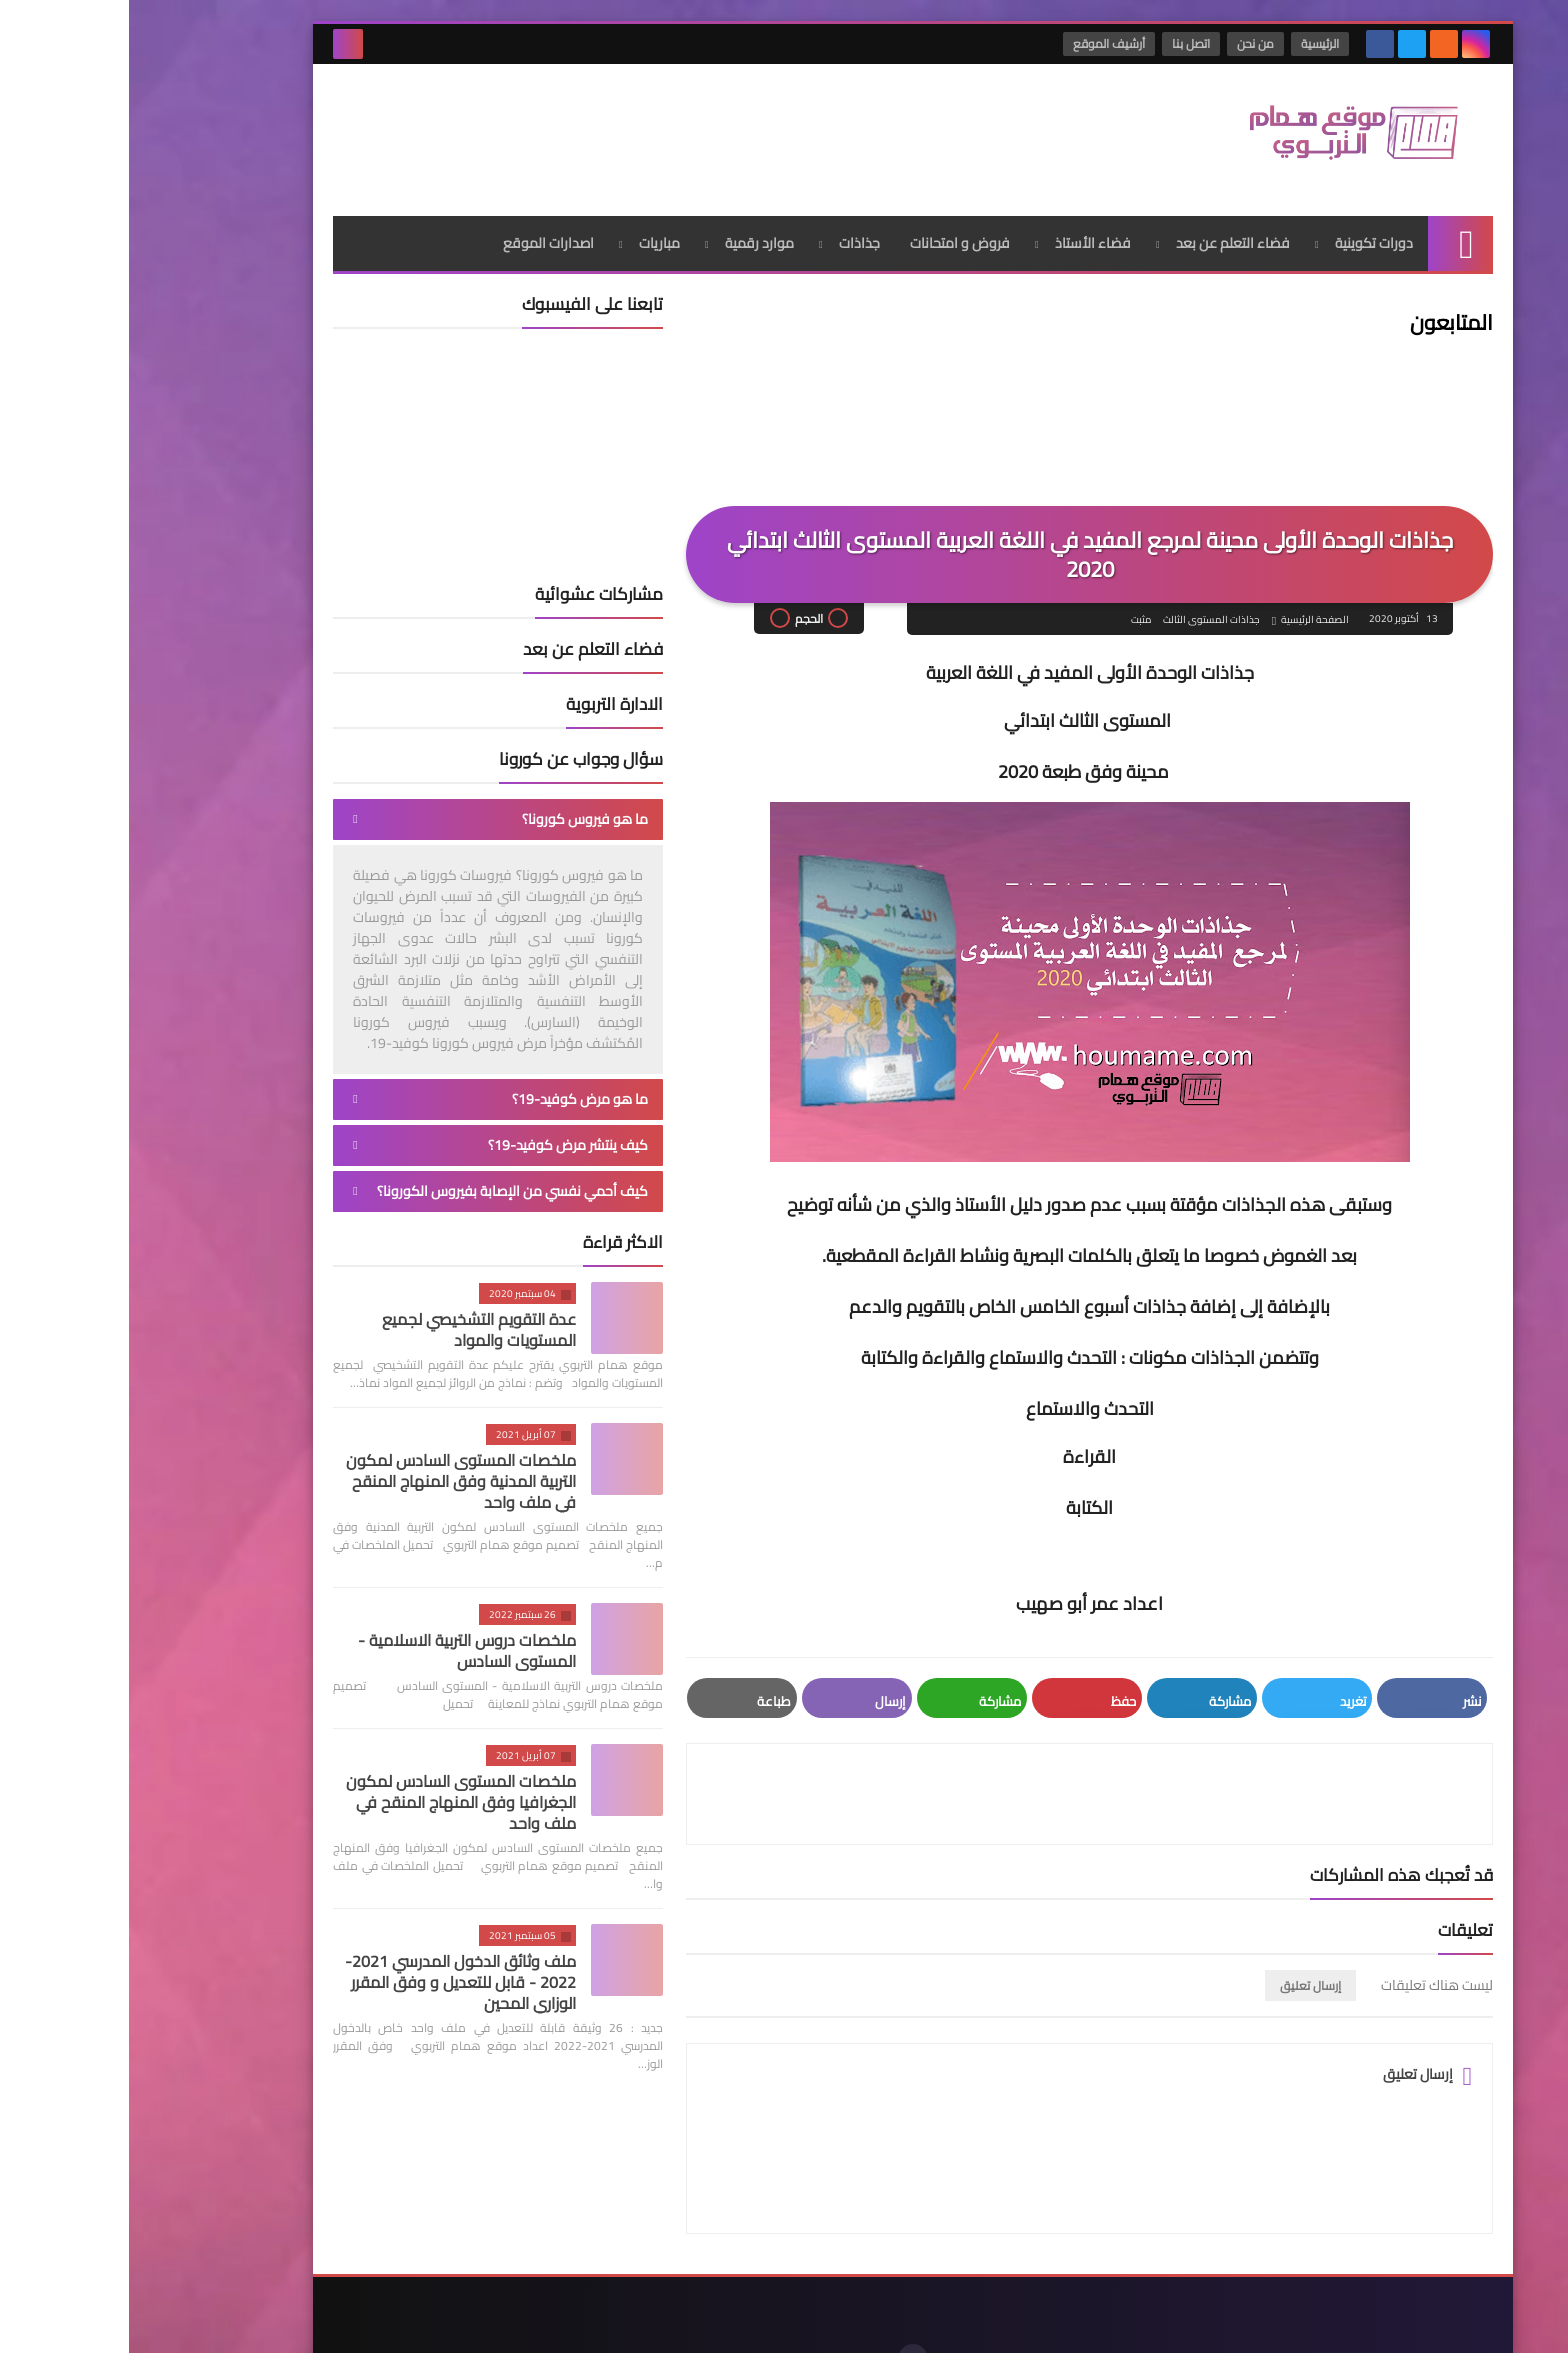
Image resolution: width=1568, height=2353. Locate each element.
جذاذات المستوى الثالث (1081, 611)
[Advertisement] (568, 129)
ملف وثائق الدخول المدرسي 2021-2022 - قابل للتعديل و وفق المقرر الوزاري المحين (331, 1974)
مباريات (530, 235)
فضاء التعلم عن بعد (1104, 235)
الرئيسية (1192, 43)
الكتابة (960, 1499)
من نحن (1127, 43)
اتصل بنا (1063, 43)
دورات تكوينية (1245, 235)
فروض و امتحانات (831, 235)
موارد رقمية (630, 235)
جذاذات (730, 235)
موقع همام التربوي (1146, 2321)
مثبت (1011, 611)
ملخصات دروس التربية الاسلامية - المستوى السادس (338, 1642)
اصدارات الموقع (419, 235)
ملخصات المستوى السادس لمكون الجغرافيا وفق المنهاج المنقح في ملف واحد (332, 1794)
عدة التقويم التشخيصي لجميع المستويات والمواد (350, 1321)
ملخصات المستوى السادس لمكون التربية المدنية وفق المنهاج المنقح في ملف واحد (332, 1473)
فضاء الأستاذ (964, 235)
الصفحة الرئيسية (1186, 611)
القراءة (960, 1448)
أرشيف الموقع (981, 43)
